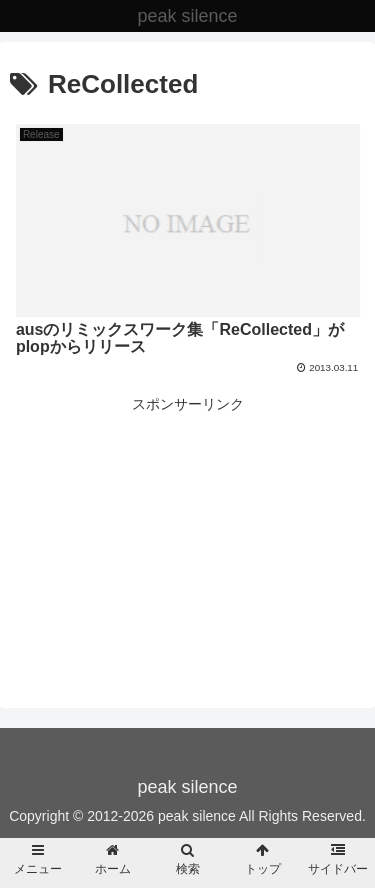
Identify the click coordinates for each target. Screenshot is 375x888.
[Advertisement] (187, 517)
